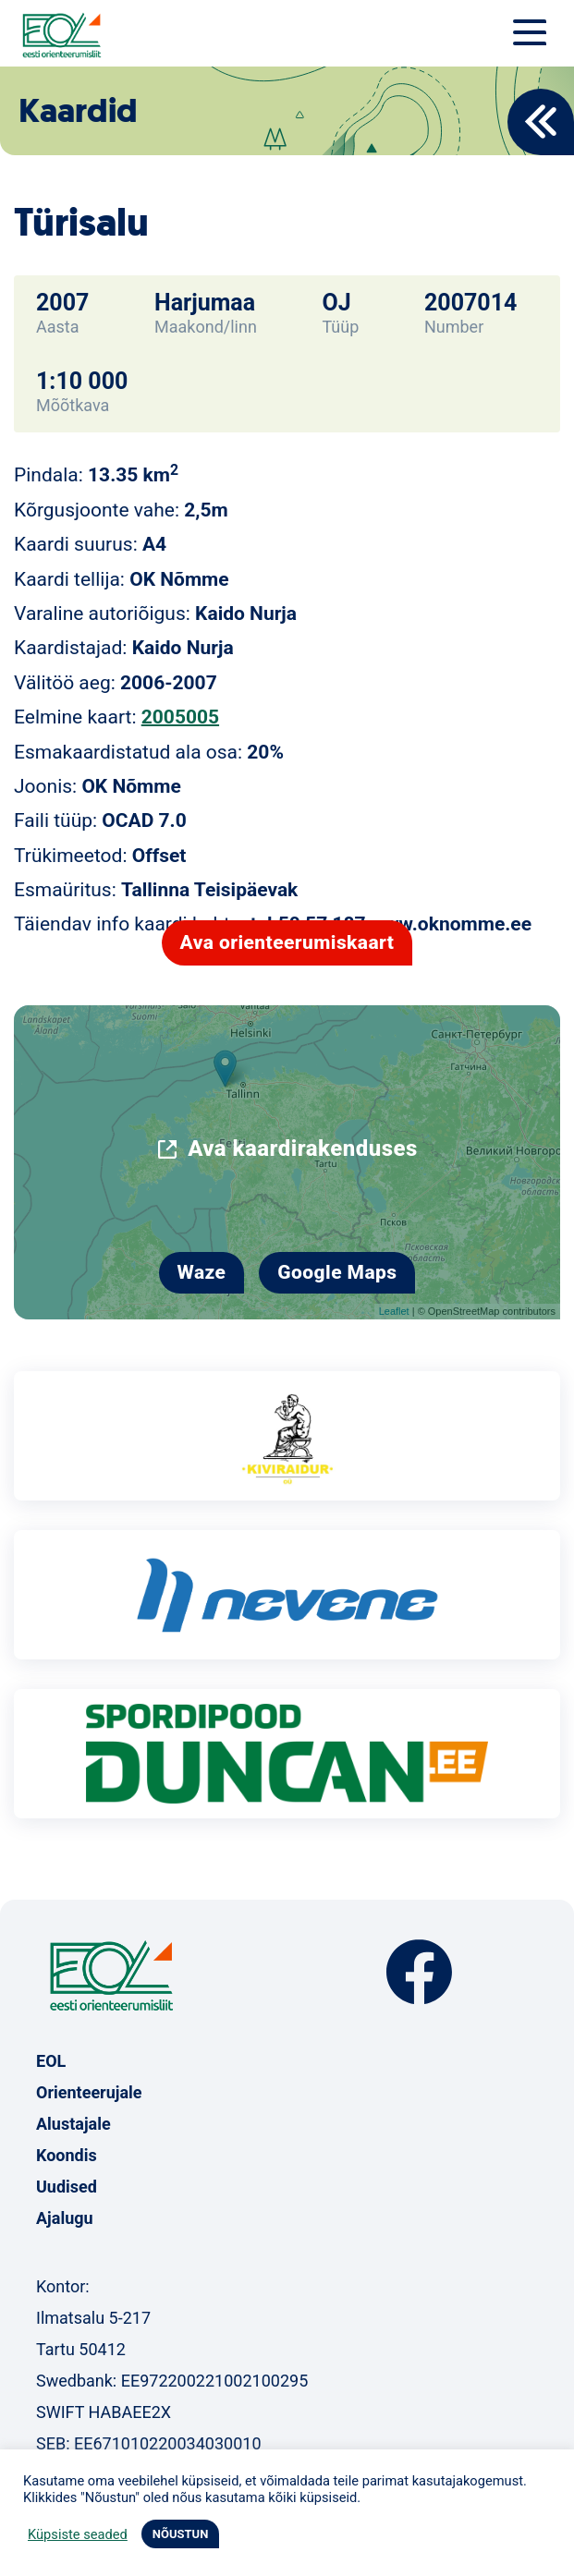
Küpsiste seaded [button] (78, 2534)
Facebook (419, 1972)
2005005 (180, 717)
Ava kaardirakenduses (303, 1148)
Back (540, 122)
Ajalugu (64, 2218)
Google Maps (337, 1272)
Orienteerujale (89, 2092)
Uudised (66, 2186)
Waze (201, 1272)
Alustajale (73, 2123)
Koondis (66, 2155)
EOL (51, 2061)
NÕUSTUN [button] (181, 2534)
